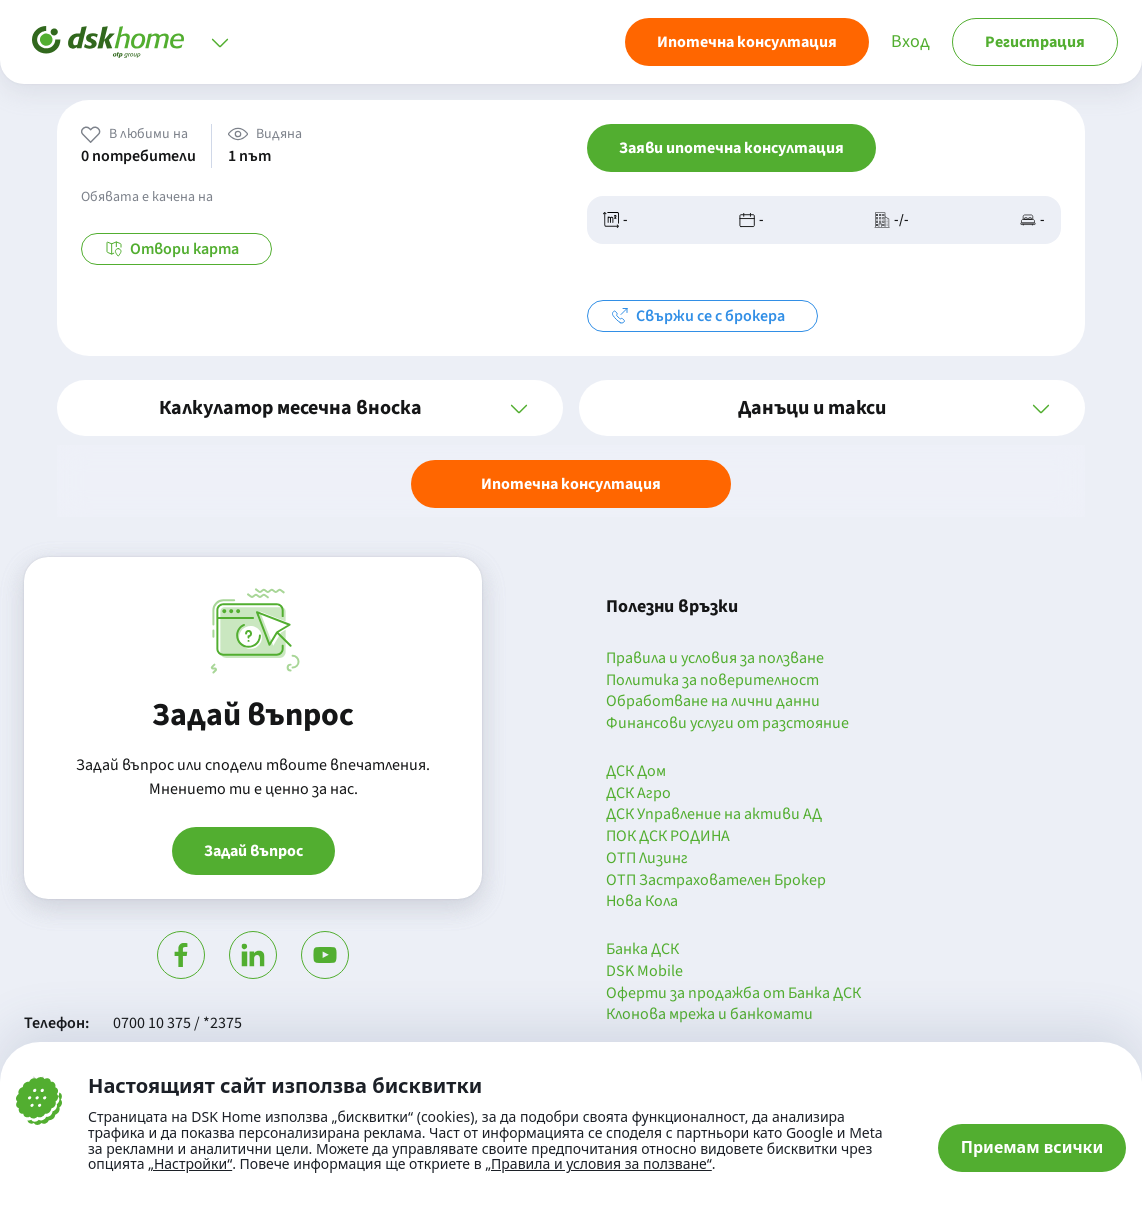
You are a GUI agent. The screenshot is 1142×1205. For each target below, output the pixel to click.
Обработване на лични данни (713, 702)
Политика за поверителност (712, 681)
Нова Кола (642, 902)
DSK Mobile (644, 972)
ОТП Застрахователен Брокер (716, 881)
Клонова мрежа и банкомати (709, 1015)
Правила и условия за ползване (715, 659)
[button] (310, 408)
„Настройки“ (190, 1164)
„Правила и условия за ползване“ (598, 1163)
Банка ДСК (642, 950)
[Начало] (108, 42)
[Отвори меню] (220, 42)
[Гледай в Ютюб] (325, 955)
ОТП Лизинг (647, 859)
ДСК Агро (638, 794)
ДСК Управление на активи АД (714, 815)
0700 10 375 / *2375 (177, 1023)
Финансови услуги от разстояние (727, 724)
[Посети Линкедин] (253, 955)
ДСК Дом (636, 772)
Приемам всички (1032, 1147)
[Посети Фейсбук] (181, 955)
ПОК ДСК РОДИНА (668, 837)
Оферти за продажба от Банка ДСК (733, 994)
